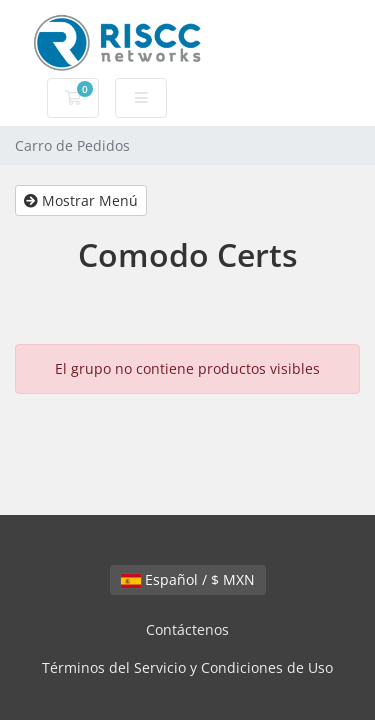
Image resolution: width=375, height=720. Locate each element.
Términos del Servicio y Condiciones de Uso (187, 667)
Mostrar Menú (81, 200)
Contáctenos (187, 629)
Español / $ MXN (188, 579)
